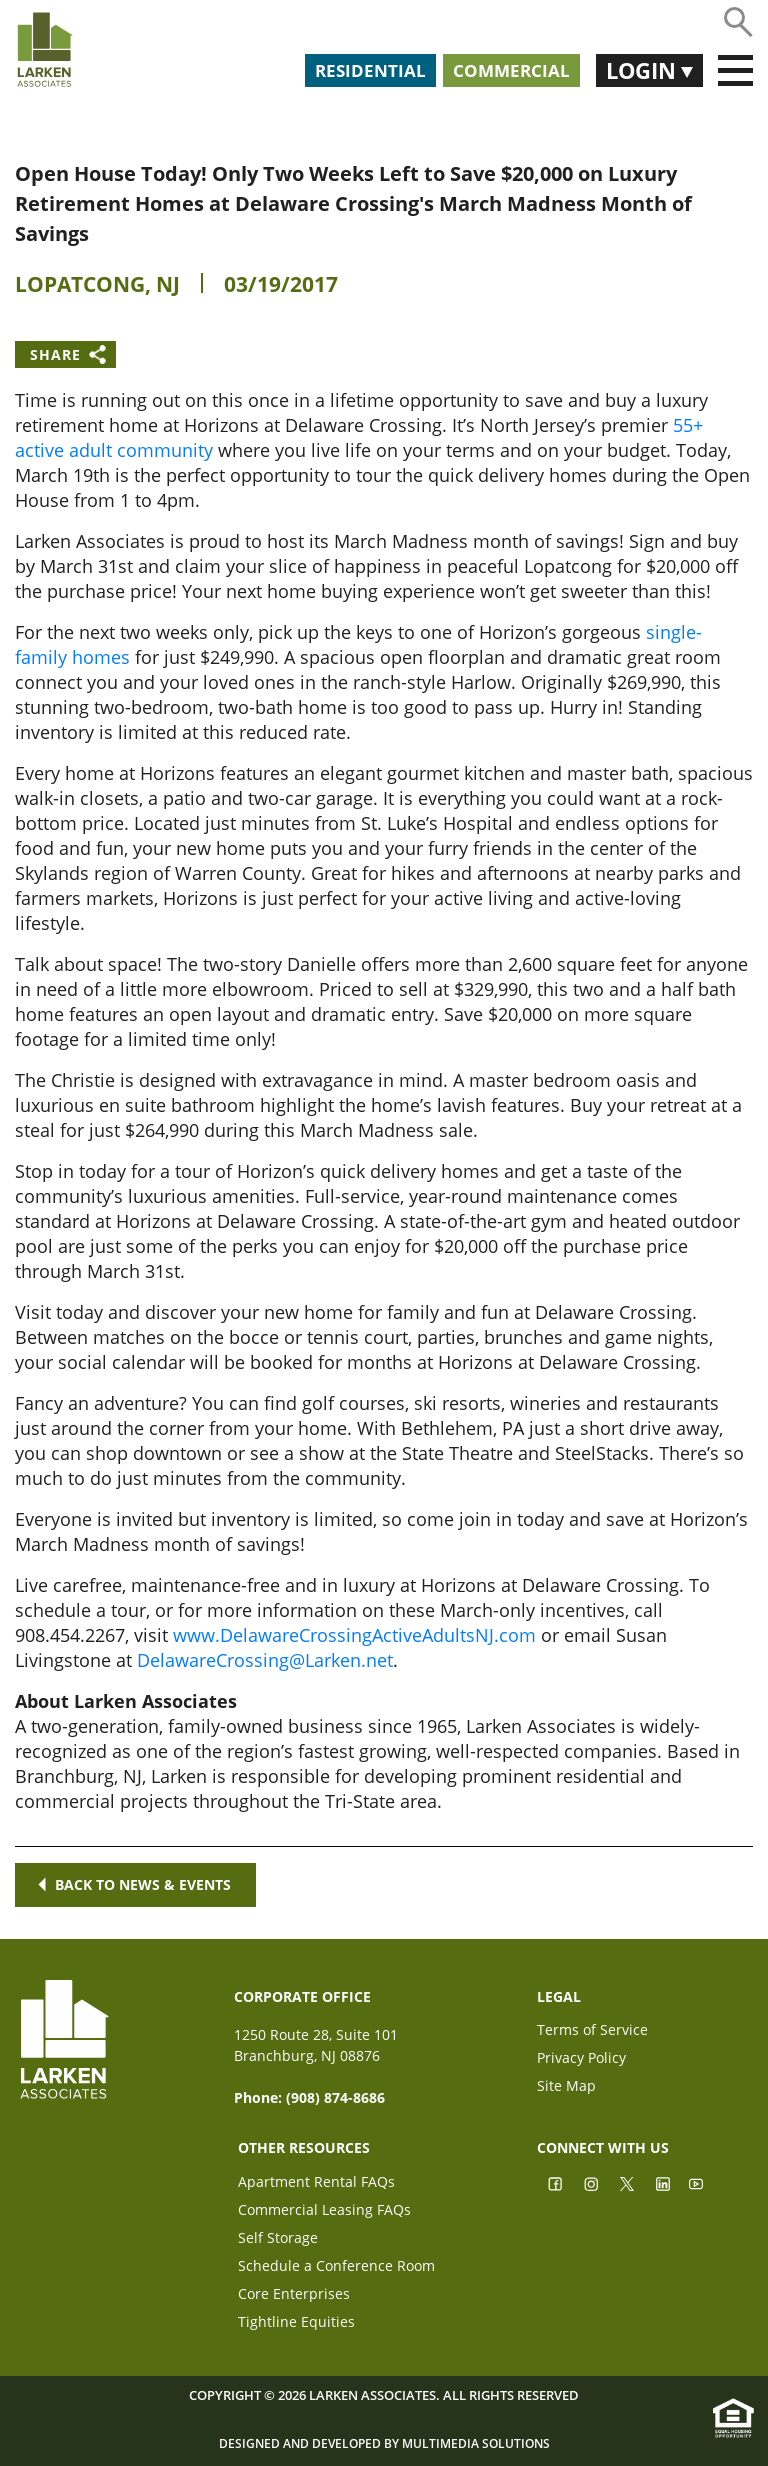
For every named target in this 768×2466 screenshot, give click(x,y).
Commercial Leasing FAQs (324, 2211)
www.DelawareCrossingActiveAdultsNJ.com (354, 1635)
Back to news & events (135, 1884)
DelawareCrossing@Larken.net (265, 1660)
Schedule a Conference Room (336, 2267)
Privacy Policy (581, 2059)
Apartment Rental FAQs (316, 2183)
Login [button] (643, 70)
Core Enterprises (294, 2295)
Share (55, 354)
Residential (370, 70)
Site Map (566, 2087)
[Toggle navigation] (735, 71)
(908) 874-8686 (335, 2097)
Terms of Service (592, 2031)
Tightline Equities (296, 2323)
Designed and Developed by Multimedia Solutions (384, 2443)
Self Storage (278, 2239)
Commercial (511, 70)
